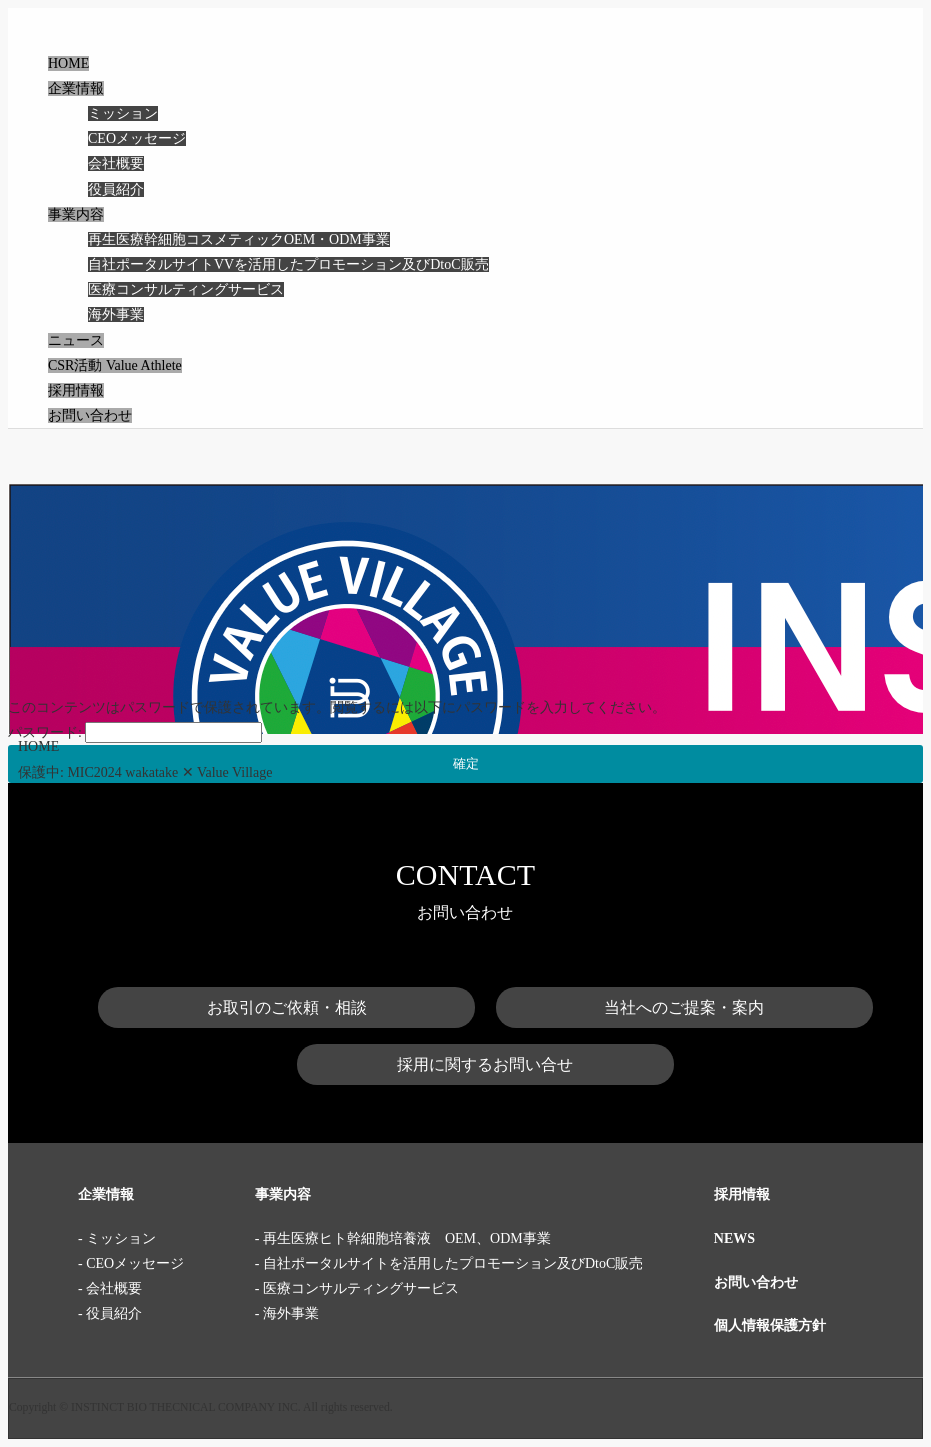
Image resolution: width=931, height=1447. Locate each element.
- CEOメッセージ (131, 1263)
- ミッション (117, 1238)
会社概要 (116, 163)
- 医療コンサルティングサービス (357, 1288)
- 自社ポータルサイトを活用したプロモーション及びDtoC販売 (449, 1263)
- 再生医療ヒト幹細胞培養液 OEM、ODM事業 (403, 1238)
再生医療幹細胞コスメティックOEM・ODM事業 (239, 239)
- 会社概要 (110, 1288)
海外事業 (116, 314)
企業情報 (76, 88)
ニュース (76, 340)
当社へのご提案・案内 (684, 1007)
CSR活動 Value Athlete (115, 365)
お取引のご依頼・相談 (287, 1007)
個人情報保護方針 (770, 1325)
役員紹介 (116, 189)
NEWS (734, 1238)
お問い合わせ (90, 415)
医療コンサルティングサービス (186, 289)
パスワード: (135, 732)
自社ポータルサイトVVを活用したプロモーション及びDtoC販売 (288, 264)
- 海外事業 (287, 1313)
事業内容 (76, 214)
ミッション (123, 113)
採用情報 (76, 390)
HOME (68, 63)
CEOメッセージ (137, 138)
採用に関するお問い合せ (485, 1064)
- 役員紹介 (110, 1313)
